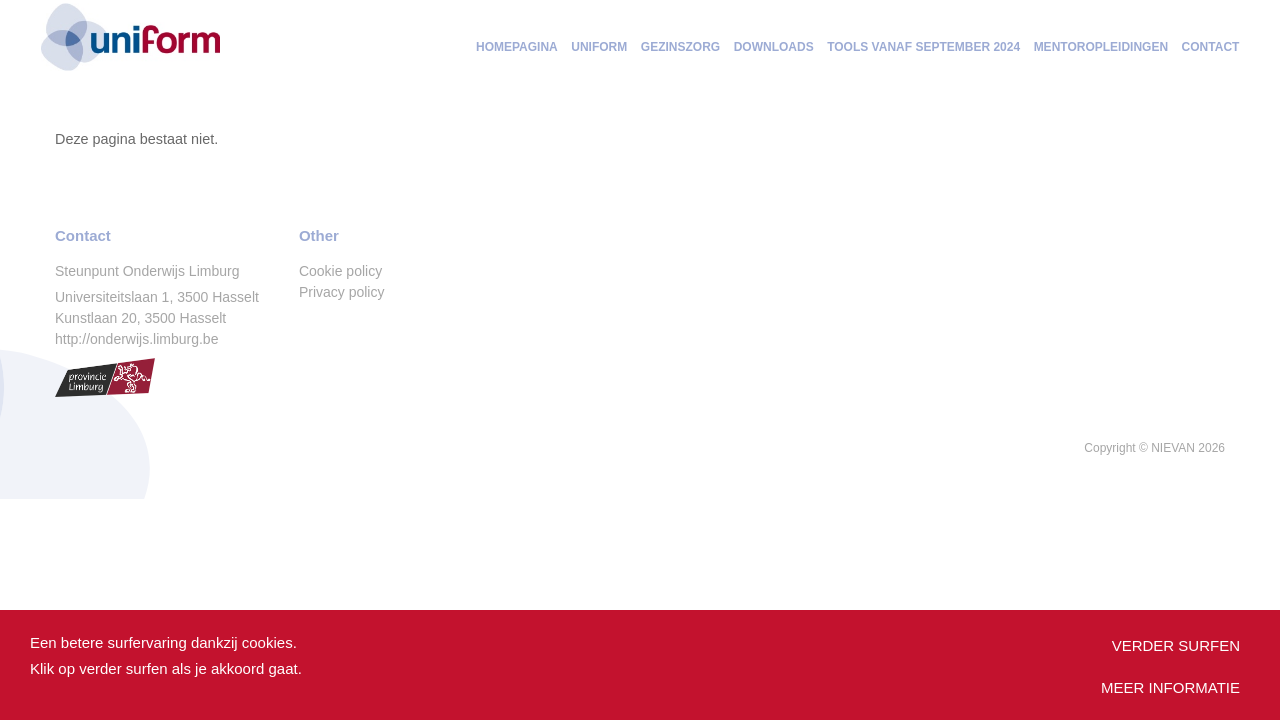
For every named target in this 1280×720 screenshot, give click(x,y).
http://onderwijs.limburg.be (136, 339)
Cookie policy (340, 271)
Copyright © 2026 (1154, 448)
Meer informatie (1170, 687)
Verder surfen (1176, 645)
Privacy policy (342, 292)
